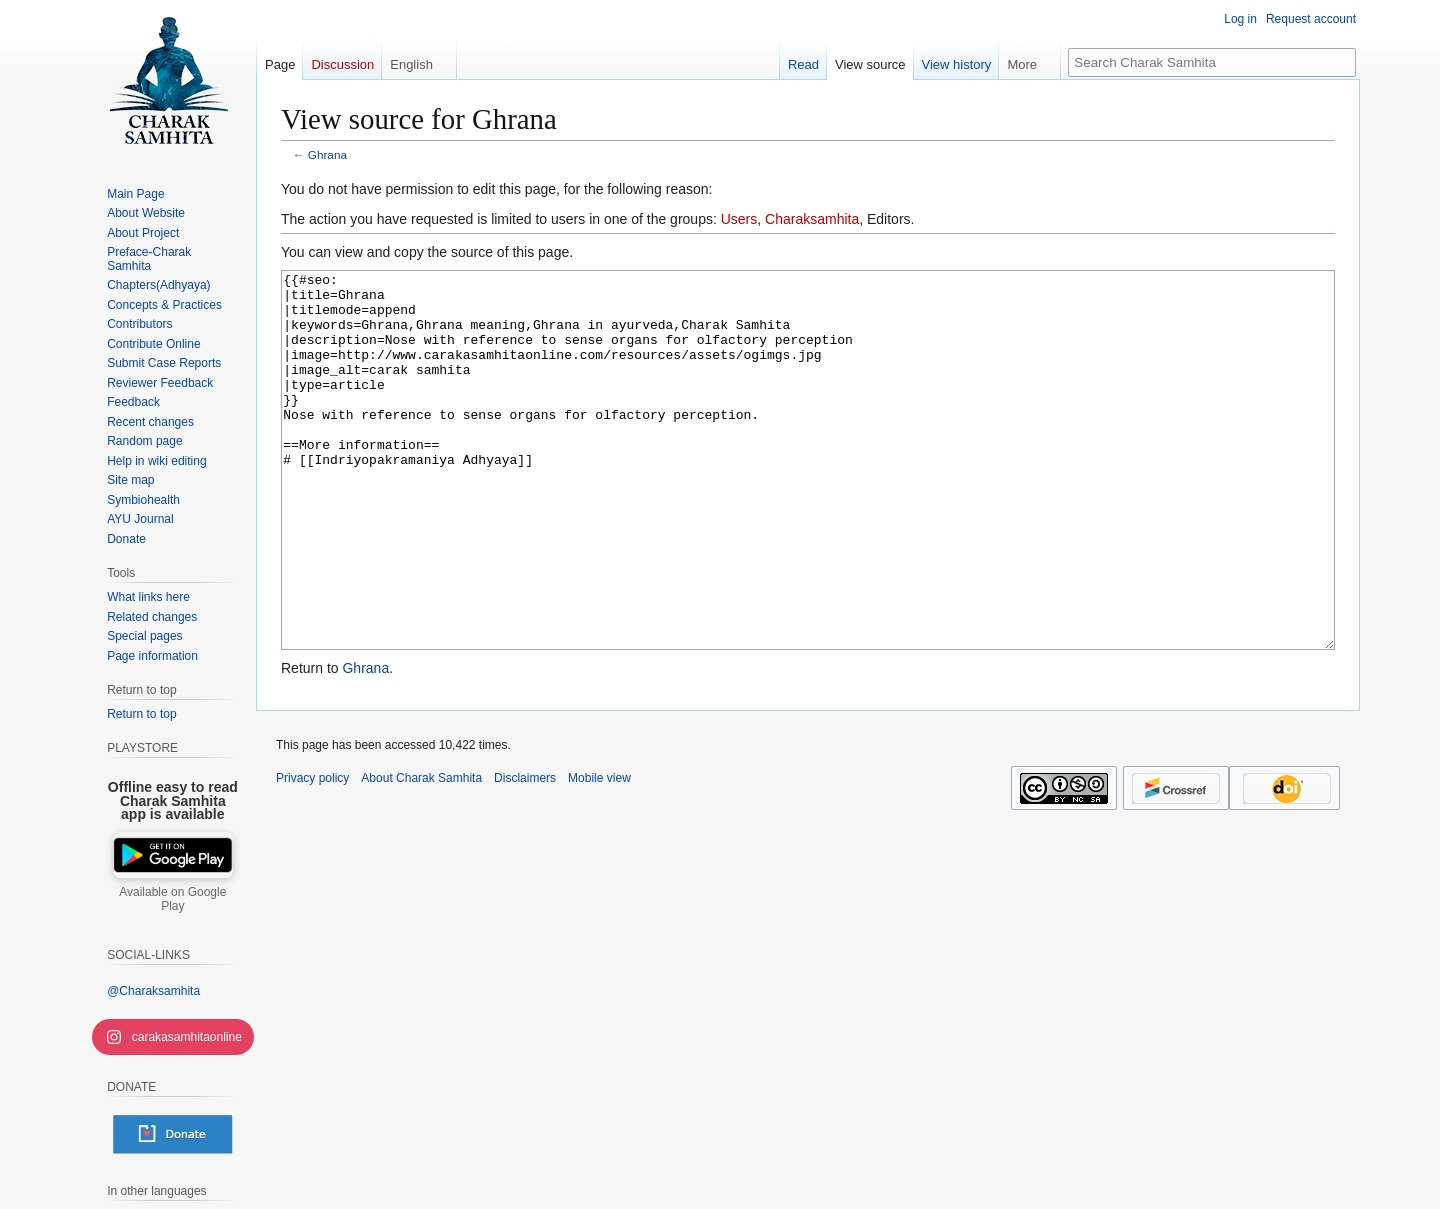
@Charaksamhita (153, 991)
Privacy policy (312, 853)
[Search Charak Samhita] (1212, 62)
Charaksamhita (812, 219)
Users (739, 219)
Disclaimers (525, 853)
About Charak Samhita (421, 853)
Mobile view (599, 853)
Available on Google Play (172, 899)
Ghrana (327, 154)
